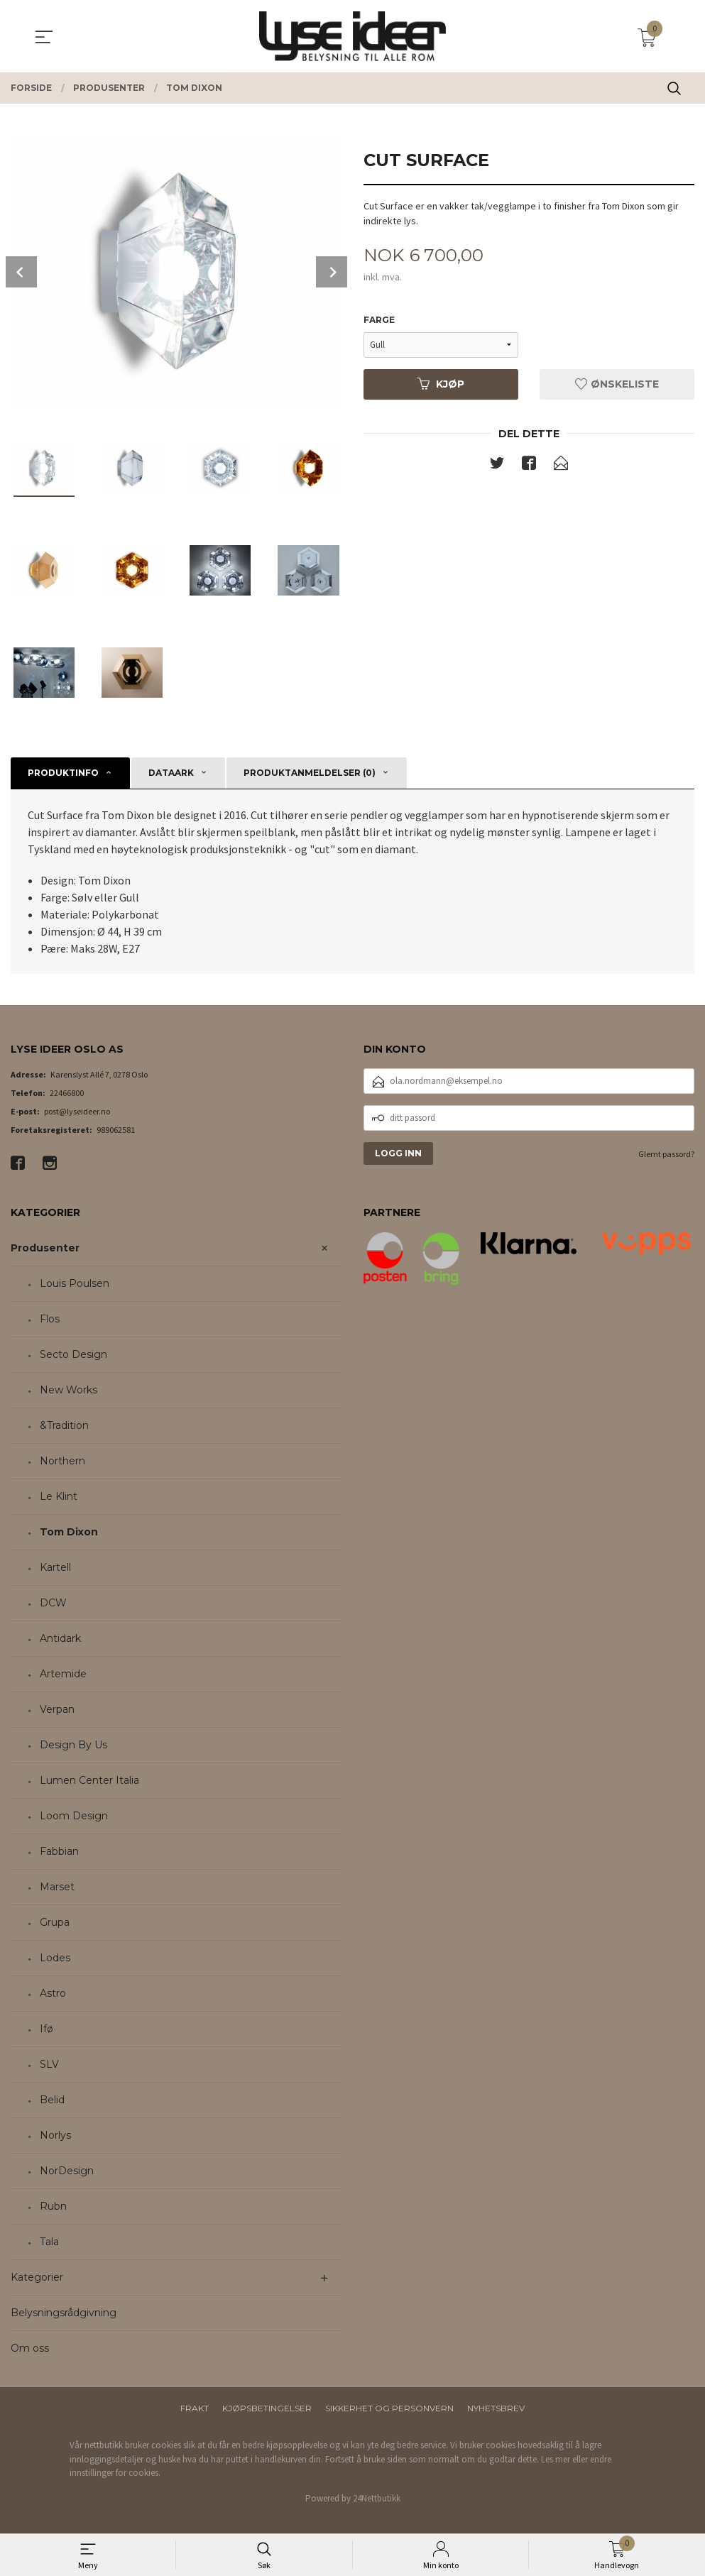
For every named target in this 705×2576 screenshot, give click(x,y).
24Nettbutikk (376, 2498)
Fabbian (59, 1851)
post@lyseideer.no (77, 1111)
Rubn (53, 2206)
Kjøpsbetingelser (267, 2408)
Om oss (30, 2348)
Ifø (46, 2028)
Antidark (60, 1638)
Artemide (63, 1673)
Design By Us (73, 1744)
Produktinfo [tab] (63, 772)
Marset (57, 1886)
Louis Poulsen (74, 1283)
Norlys (55, 2135)
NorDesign (67, 2170)
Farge (379, 319)
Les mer (555, 2459)
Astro (53, 1993)
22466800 (67, 1092)
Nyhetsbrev (496, 2408)
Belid (52, 2099)
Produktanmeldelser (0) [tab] (310, 772)
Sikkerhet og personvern (389, 2408)
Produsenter (45, 1248)
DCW (53, 1602)
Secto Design (73, 1354)
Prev (21, 271)
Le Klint (58, 1496)
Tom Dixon (69, 1531)
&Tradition (64, 1425)
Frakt (194, 2408)
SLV (49, 2064)
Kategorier (37, 2277)
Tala (49, 2241)
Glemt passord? (666, 1154)
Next (331, 271)
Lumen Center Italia (89, 1780)
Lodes (55, 1957)
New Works (68, 1389)
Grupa (55, 1922)
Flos (50, 1318)
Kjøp (440, 384)
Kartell (55, 1567)
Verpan (57, 1709)
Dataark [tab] (171, 772)
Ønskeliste (617, 384)
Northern (62, 1460)
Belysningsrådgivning (63, 2312)
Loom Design (74, 1815)
